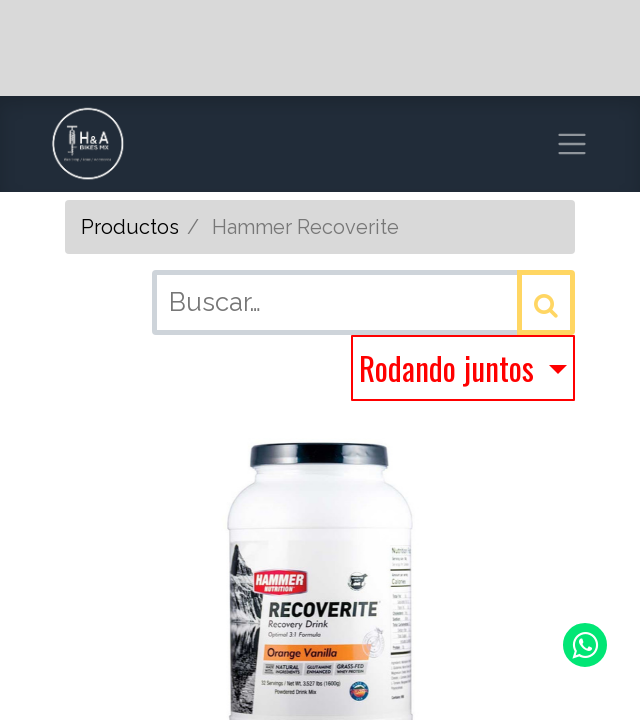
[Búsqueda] (546, 302)
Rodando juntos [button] (450, 367)
